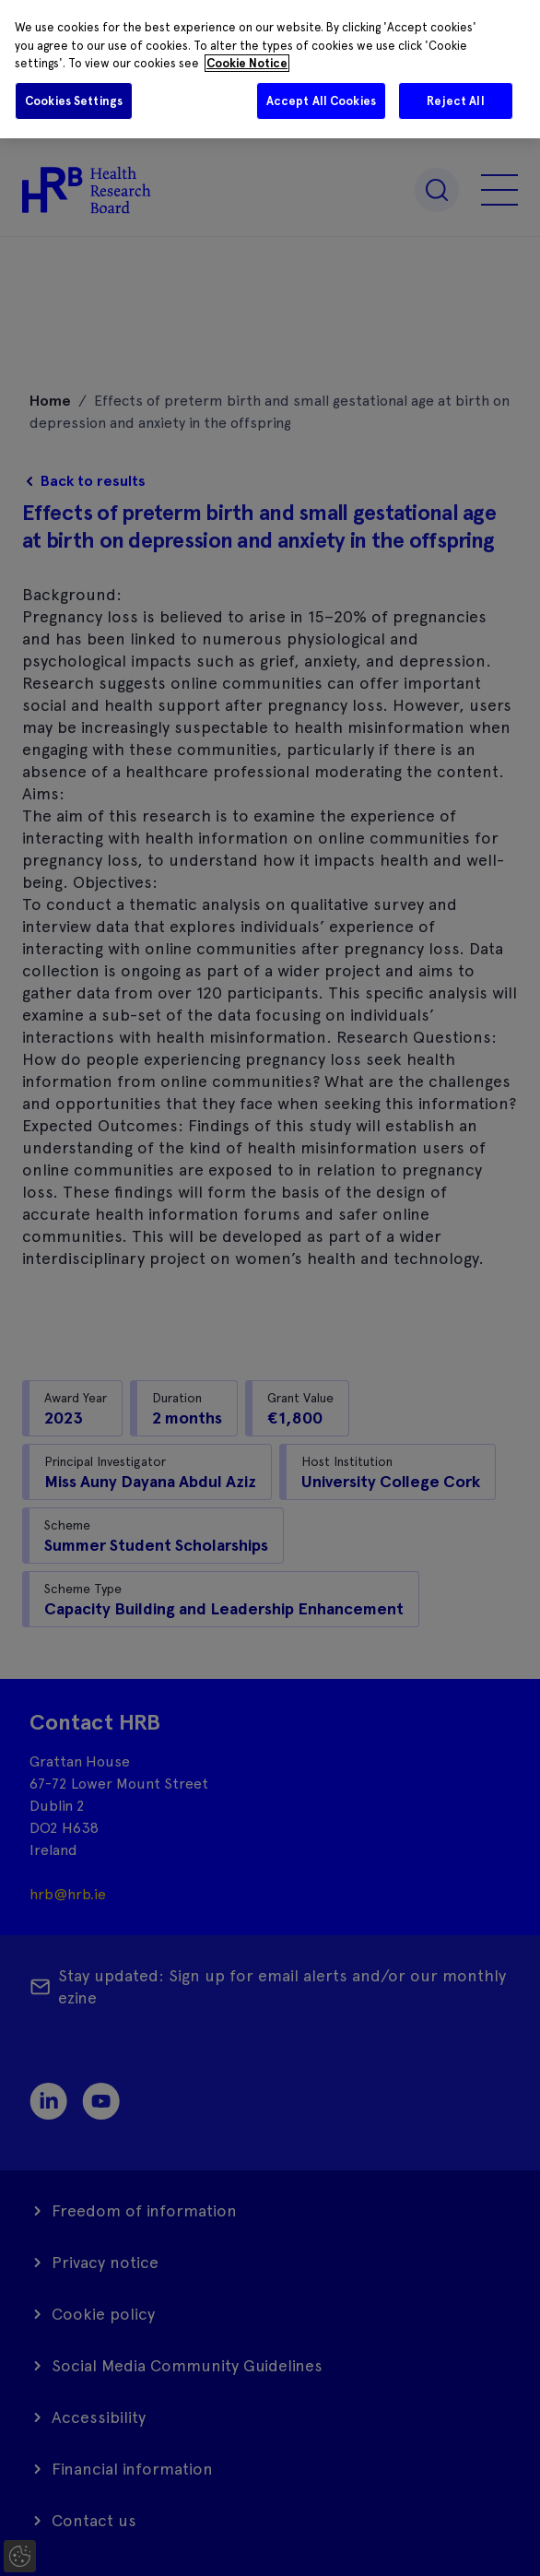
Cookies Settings (74, 101)
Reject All (455, 101)
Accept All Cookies (321, 101)
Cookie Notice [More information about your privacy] (247, 63)
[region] (270, 69)
